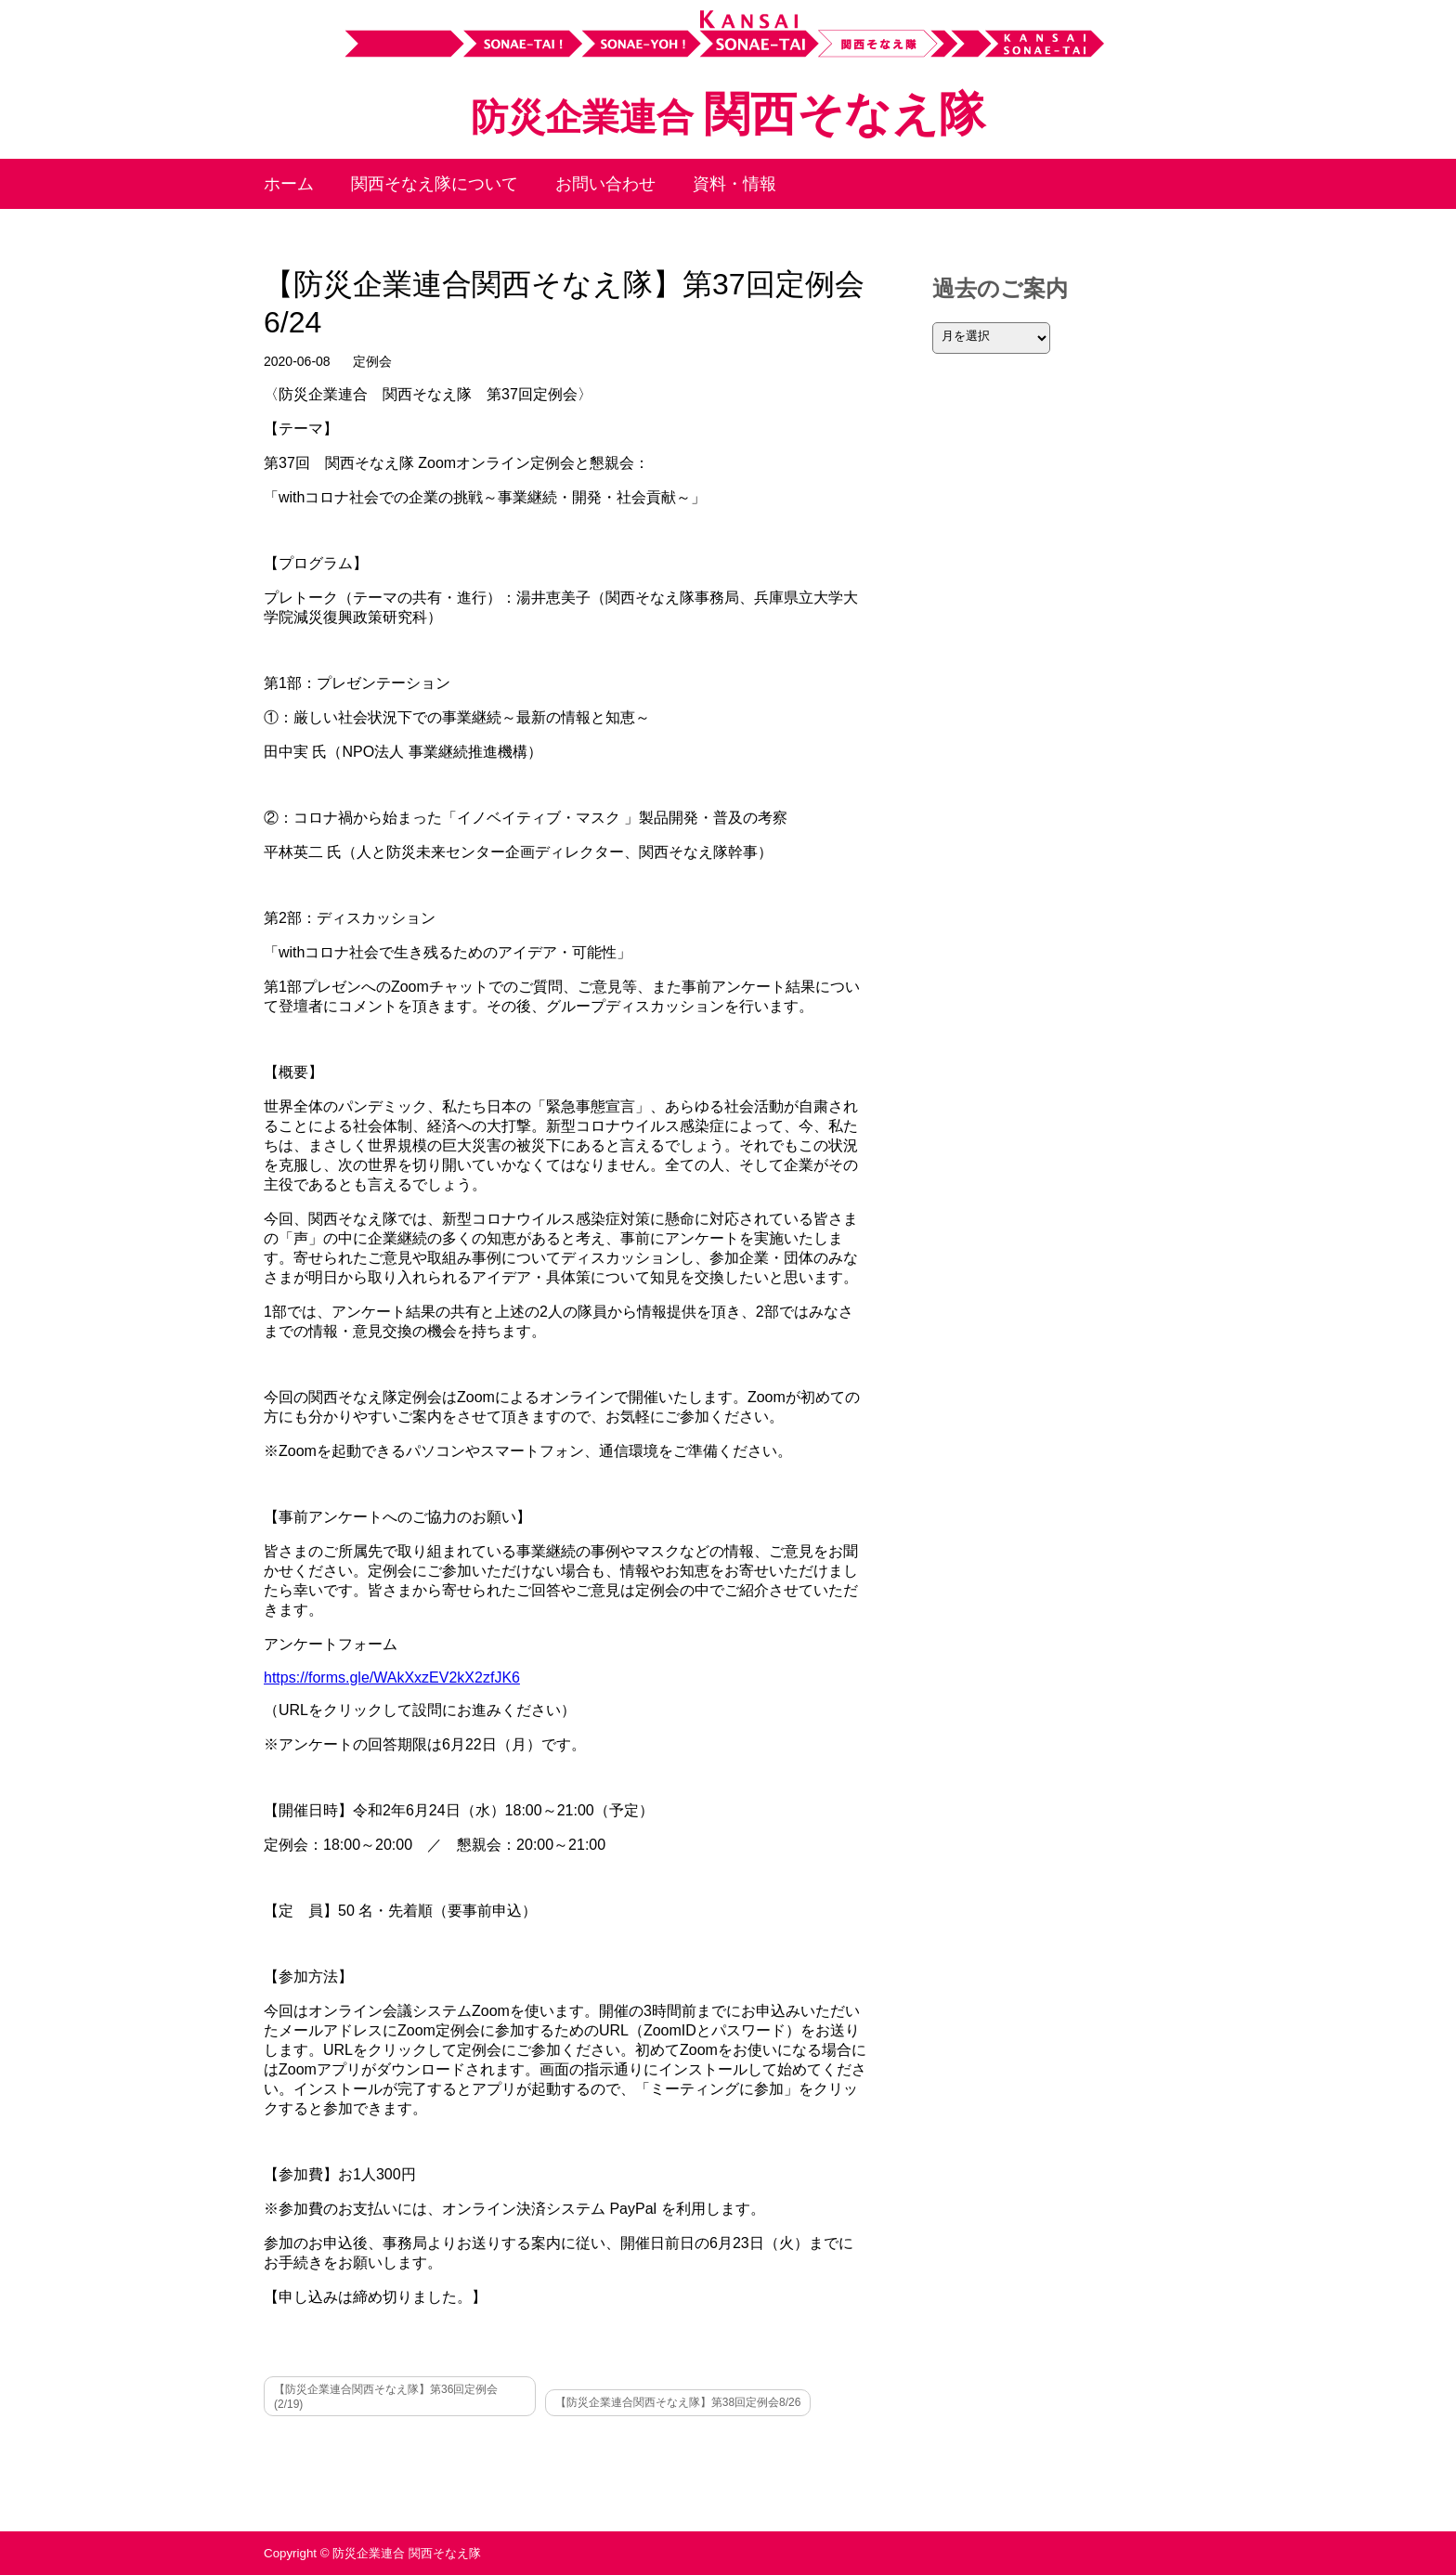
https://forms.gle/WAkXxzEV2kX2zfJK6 (392, 1677)
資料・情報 (734, 184)
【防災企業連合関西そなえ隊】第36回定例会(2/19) (386, 2397)
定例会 (372, 361)
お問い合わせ (605, 184)
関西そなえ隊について (434, 184)
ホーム (289, 184)
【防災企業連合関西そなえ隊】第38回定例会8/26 (678, 2402)
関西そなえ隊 (728, 114)
